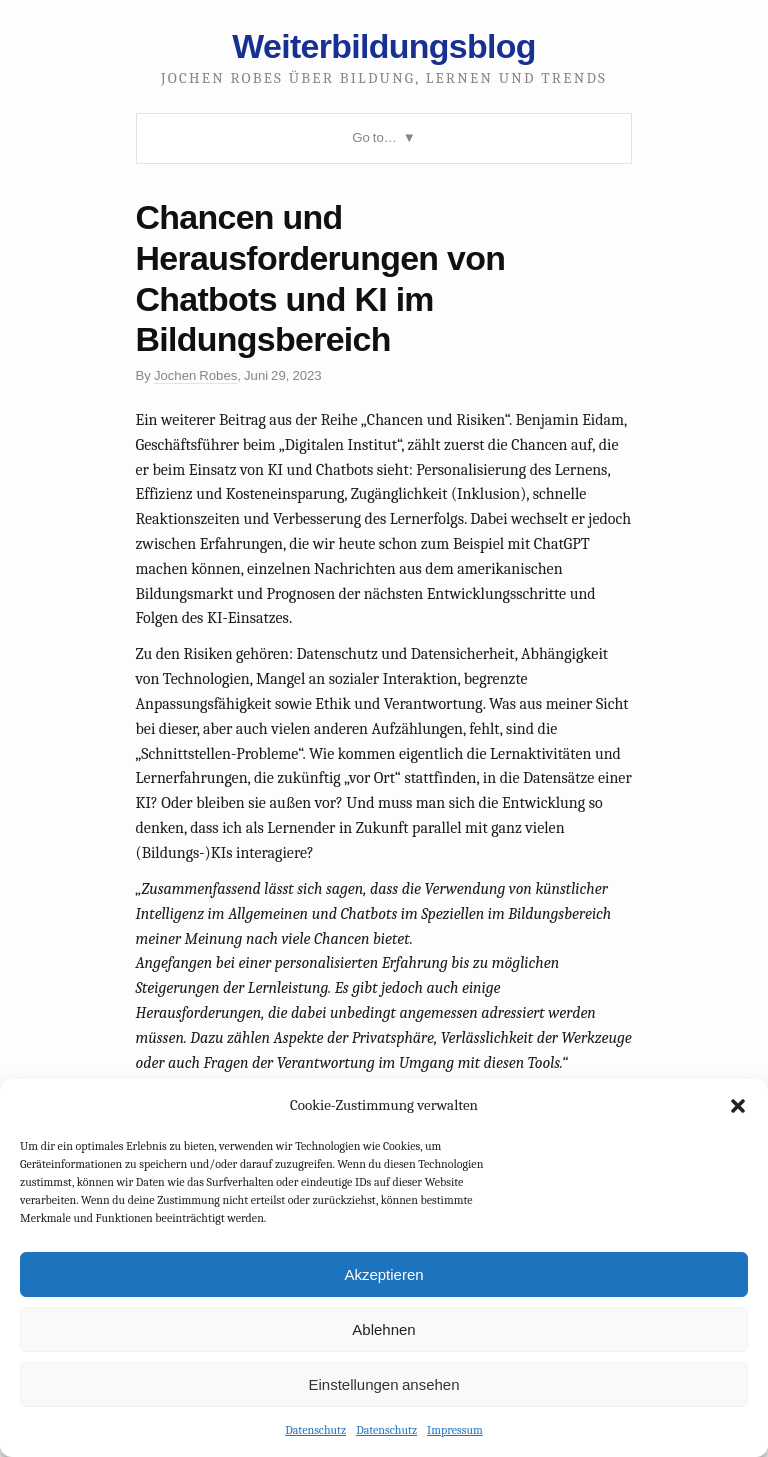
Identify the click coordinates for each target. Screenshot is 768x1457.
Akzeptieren (383, 1274)
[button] (738, 1106)
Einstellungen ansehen (383, 1384)
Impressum (455, 1430)
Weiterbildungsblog (383, 46)
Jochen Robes (195, 375)
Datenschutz (315, 1430)
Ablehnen (383, 1329)
